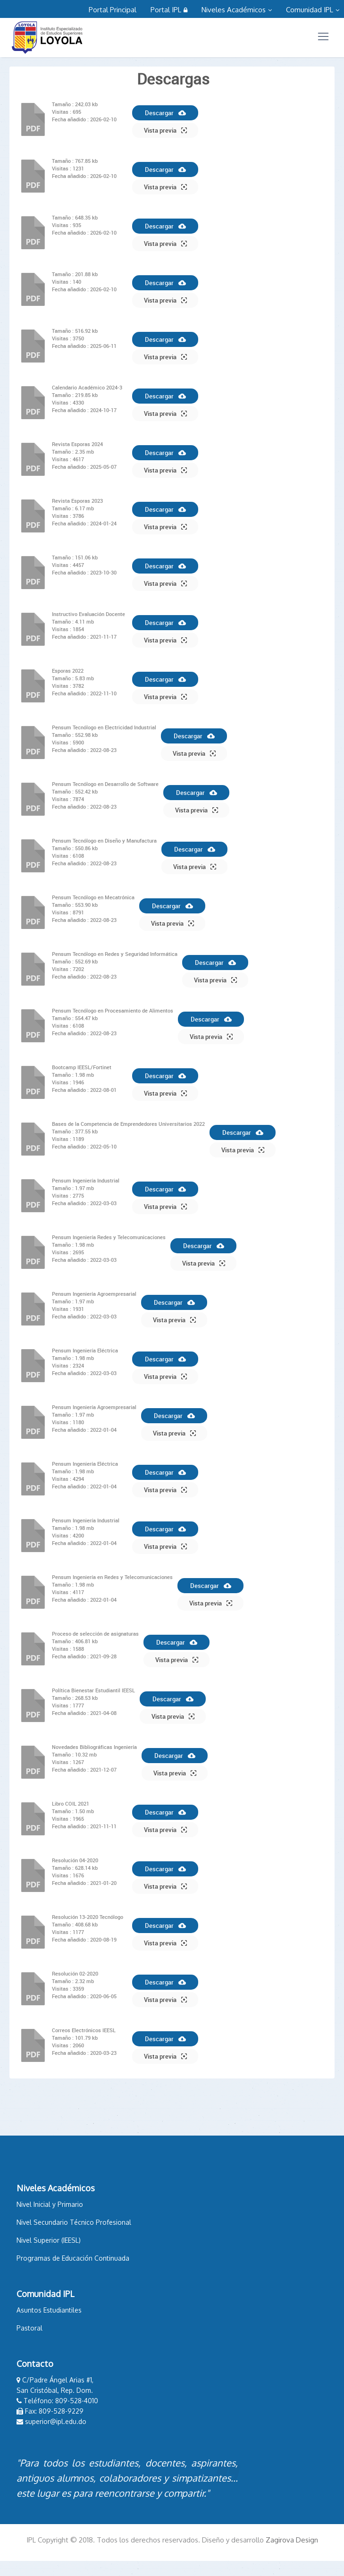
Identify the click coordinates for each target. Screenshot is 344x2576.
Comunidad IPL (312, 9)
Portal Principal (112, 9)
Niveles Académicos (236, 9)
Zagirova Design (292, 2539)
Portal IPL (169, 9)
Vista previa (165, 130)
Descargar (165, 113)
